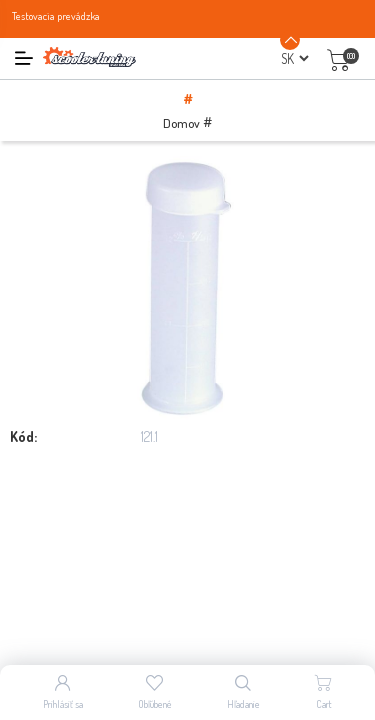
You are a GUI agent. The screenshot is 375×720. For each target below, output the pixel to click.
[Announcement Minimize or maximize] (290, 40)
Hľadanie (243, 704)
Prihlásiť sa (63, 704)
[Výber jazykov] (294, 58)
